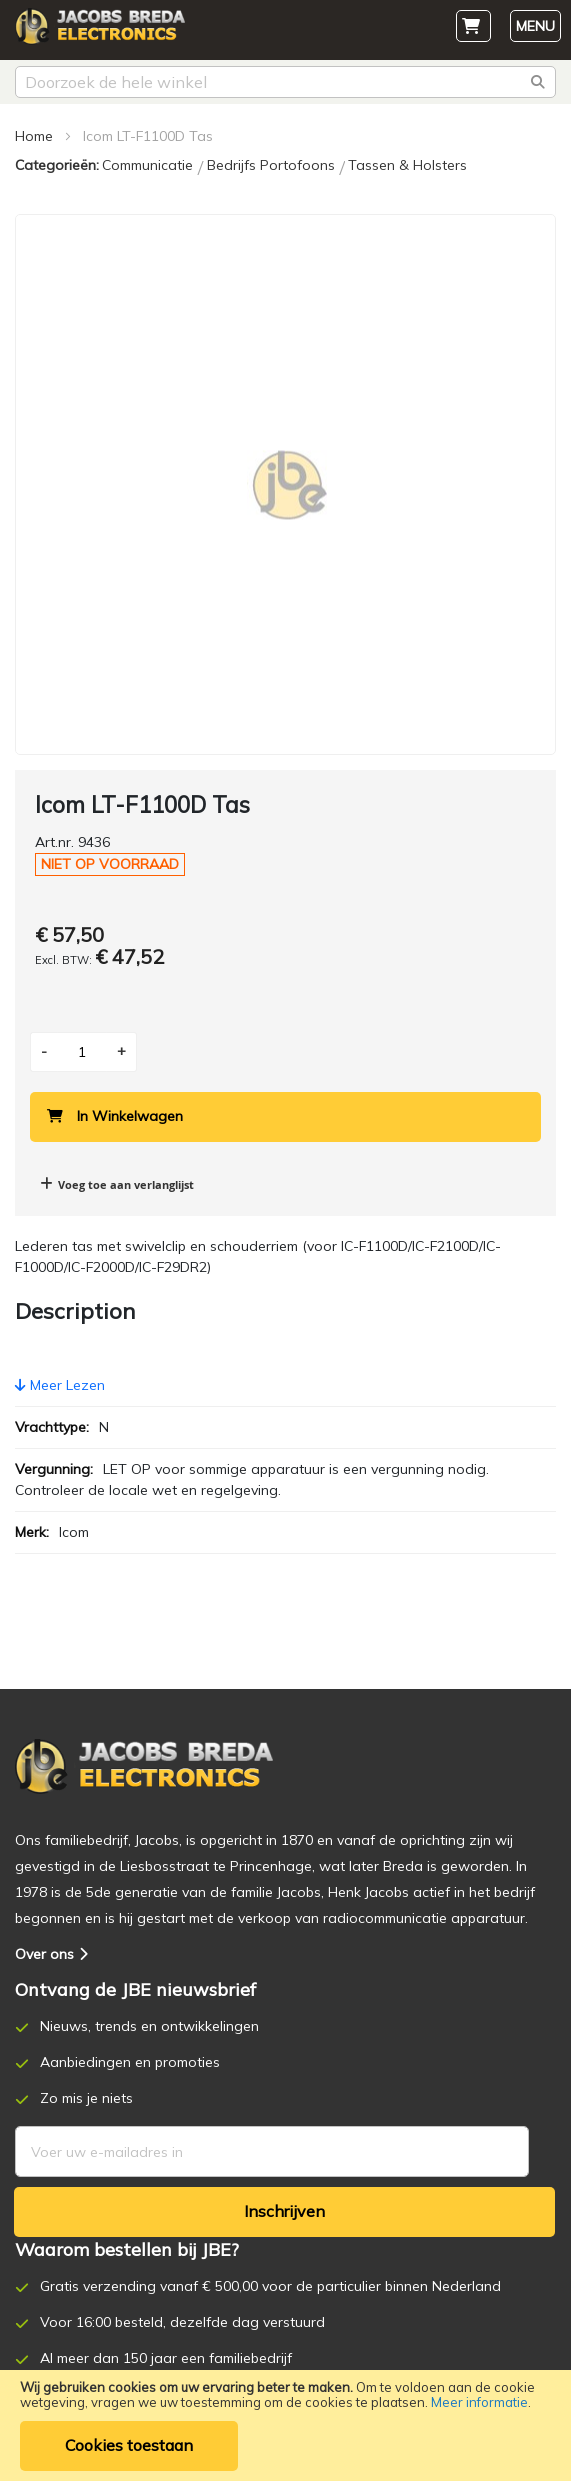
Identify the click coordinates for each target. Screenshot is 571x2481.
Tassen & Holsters (407, 165)
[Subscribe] (284, 2212)
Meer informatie (479, 2402)
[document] (285, 2425)
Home (34, 136)
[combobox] (285, 82)
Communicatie (149, 165)
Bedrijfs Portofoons (273, 165)
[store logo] (109, 32)
